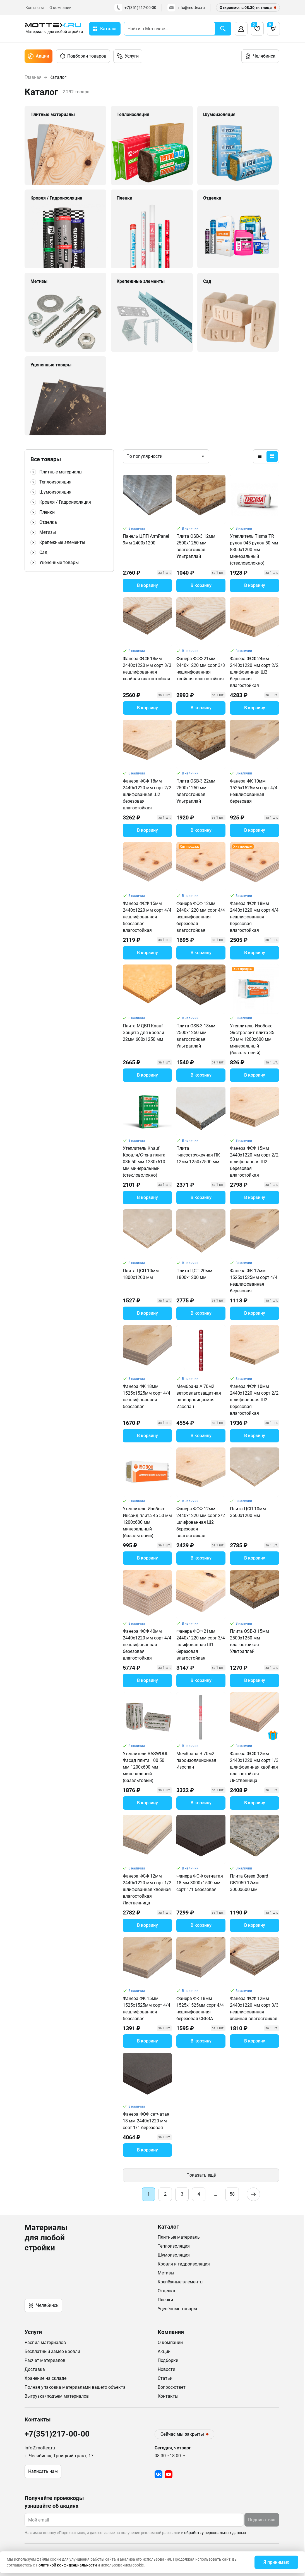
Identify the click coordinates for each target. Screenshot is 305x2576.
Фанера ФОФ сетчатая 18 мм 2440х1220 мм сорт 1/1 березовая (146, 2120)
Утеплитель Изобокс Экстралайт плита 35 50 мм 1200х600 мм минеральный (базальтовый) (252, 1039)
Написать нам (43, 2471)
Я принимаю (276, 2562)
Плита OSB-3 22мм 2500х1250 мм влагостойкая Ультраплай (195, 791)
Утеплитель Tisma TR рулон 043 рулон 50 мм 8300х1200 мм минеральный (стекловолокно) (254, 550)
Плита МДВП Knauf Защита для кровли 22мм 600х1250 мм (143, 1032)
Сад (43, 552)
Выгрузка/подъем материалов (57, 2396)
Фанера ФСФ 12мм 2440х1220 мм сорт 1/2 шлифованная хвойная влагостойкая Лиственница (147, 1889)
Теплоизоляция (55, 482)
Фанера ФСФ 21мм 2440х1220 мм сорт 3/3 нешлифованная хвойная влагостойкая (200, 668)
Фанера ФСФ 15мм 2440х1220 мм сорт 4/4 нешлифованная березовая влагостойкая (147, 917)
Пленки (47, 512)
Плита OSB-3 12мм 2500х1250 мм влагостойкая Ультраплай (195, 546)
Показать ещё (201, 2175)
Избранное (255, 27)
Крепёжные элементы (180, 2281)
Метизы (47, 532)
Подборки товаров (82, 56)
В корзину (147, 585)
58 (232, 2194)
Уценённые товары (177, 2308)
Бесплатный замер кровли (52, 2351)
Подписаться (261, 2519)
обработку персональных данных (215, 2532)
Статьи (165, 2378)
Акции (38, 56)
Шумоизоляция (55, 492)
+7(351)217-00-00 (135, 7)
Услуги (128, 56)
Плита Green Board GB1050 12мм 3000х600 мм (249, 1882)
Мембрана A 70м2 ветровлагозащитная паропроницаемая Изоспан (198, 1396)
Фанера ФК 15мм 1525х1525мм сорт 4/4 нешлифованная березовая (146, 2008)
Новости (166, 2369)
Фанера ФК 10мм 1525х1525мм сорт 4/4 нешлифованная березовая (253, 791)
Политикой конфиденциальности (66, 2565)
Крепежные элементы (62, 542)
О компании (60, 7)
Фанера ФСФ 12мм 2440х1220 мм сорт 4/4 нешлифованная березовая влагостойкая (200, 917)
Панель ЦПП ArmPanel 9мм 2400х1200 (146, 540)
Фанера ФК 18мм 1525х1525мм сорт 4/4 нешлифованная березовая (146, 1396)
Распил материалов (45, 2342)
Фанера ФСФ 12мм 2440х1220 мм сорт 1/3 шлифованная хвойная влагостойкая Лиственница (254, 1767)
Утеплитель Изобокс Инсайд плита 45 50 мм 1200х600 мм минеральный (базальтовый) (147, 1522)
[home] (54, 28)
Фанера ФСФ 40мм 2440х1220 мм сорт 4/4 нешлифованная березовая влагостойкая (147, 1645)
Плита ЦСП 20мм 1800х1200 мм (194, 1274)
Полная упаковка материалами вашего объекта (75, 2387)
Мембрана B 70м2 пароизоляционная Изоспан (196, 1760)
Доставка (35, 2369)
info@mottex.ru (186, 7)
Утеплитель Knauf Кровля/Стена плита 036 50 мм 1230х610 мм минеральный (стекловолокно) (144, 1162)
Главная (33, 77)
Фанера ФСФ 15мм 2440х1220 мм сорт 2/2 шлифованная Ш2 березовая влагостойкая (254, 1162)
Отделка (48, 522)
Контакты (34, 7)
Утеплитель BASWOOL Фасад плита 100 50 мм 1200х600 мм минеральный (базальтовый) (146, 1767)
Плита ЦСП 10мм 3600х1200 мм (248, 1512)
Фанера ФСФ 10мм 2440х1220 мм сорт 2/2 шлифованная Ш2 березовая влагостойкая (254, 1400)
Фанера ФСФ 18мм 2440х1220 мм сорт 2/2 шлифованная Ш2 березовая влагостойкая (147, 794)
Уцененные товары (59, 562)
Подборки (168, 2360)
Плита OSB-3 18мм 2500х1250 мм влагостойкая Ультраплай (195, 1036)
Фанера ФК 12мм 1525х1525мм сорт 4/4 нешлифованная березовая (253, 1280)
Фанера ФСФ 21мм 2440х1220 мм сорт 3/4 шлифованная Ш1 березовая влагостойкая (200, 1645)
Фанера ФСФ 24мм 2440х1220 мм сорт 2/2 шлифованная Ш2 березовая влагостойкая (254, 672)
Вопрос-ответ (172, 2387)
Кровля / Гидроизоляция (65, 502)
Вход (241, 29)
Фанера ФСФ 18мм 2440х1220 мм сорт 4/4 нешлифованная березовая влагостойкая (254, 917)
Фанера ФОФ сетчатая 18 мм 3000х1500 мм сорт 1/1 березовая (199, 1882)
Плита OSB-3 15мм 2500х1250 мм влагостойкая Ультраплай (249, 1641)
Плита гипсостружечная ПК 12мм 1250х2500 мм (198, 1155)
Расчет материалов (45, 2360)
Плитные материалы (60, 472)
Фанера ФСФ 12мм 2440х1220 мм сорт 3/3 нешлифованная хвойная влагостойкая (254, 2008)
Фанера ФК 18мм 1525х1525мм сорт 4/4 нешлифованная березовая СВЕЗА (200, 2008)
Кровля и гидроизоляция (184, 2264)
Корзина (271, 27)
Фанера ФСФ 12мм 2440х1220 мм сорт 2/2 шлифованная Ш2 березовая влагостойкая (200, 1522)
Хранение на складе (45, 2378)
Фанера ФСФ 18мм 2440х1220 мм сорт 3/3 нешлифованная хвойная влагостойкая (147, 668)
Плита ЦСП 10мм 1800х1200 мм (141, 1274)
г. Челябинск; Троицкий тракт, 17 (59, 2455)
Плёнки (165, 2299)
